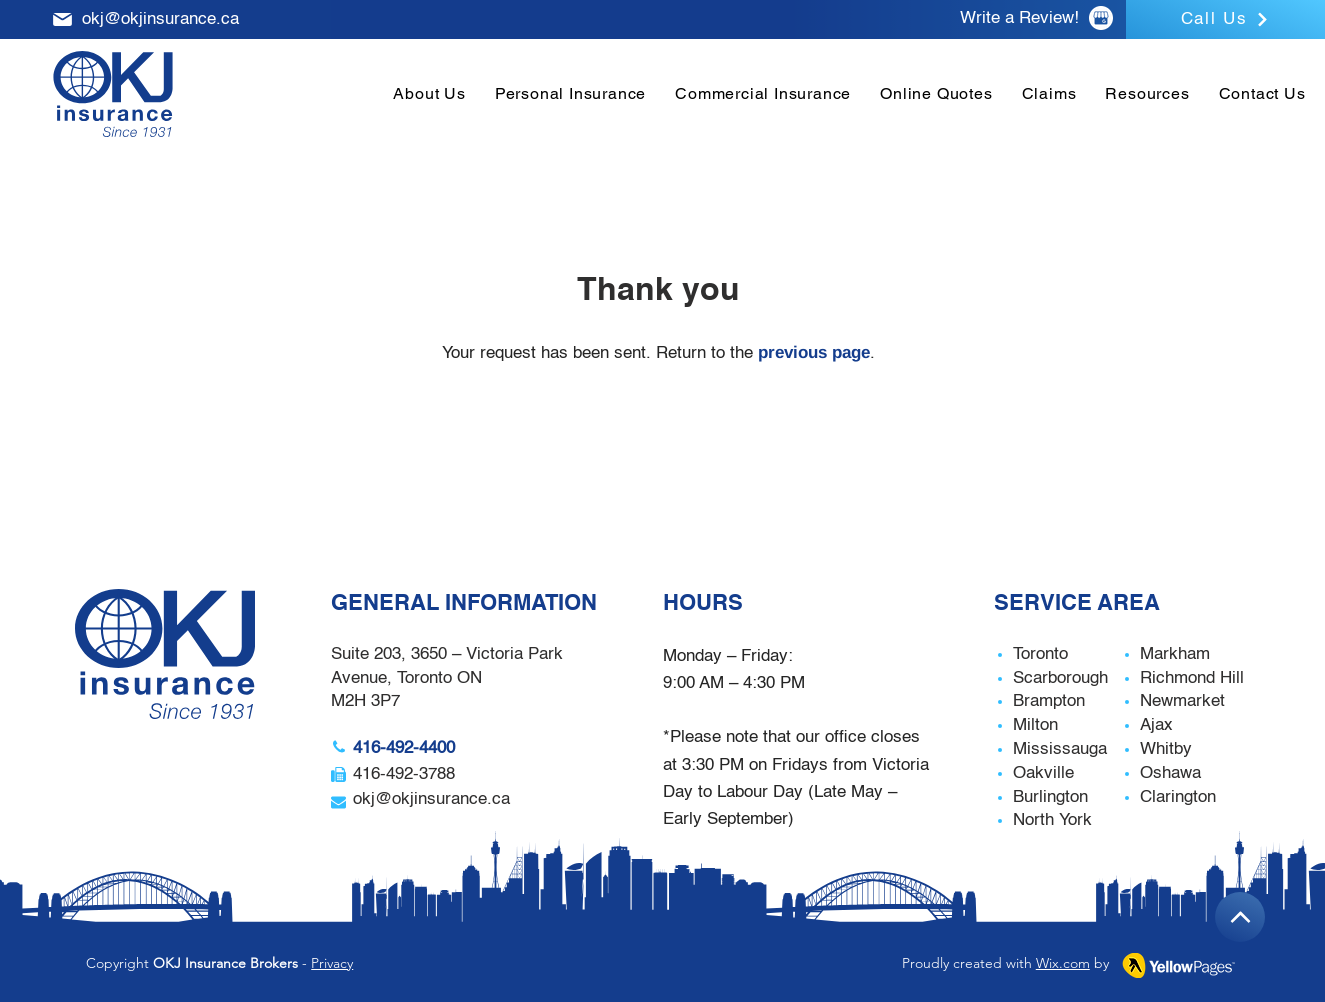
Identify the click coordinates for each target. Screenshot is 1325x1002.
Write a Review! (1019, 18)
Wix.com (1063, 963)
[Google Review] (1101, 18)
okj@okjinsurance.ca (160, 19)
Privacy (332, 963)
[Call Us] (1225, 19)
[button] (570, 93)
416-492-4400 (404, 748)
